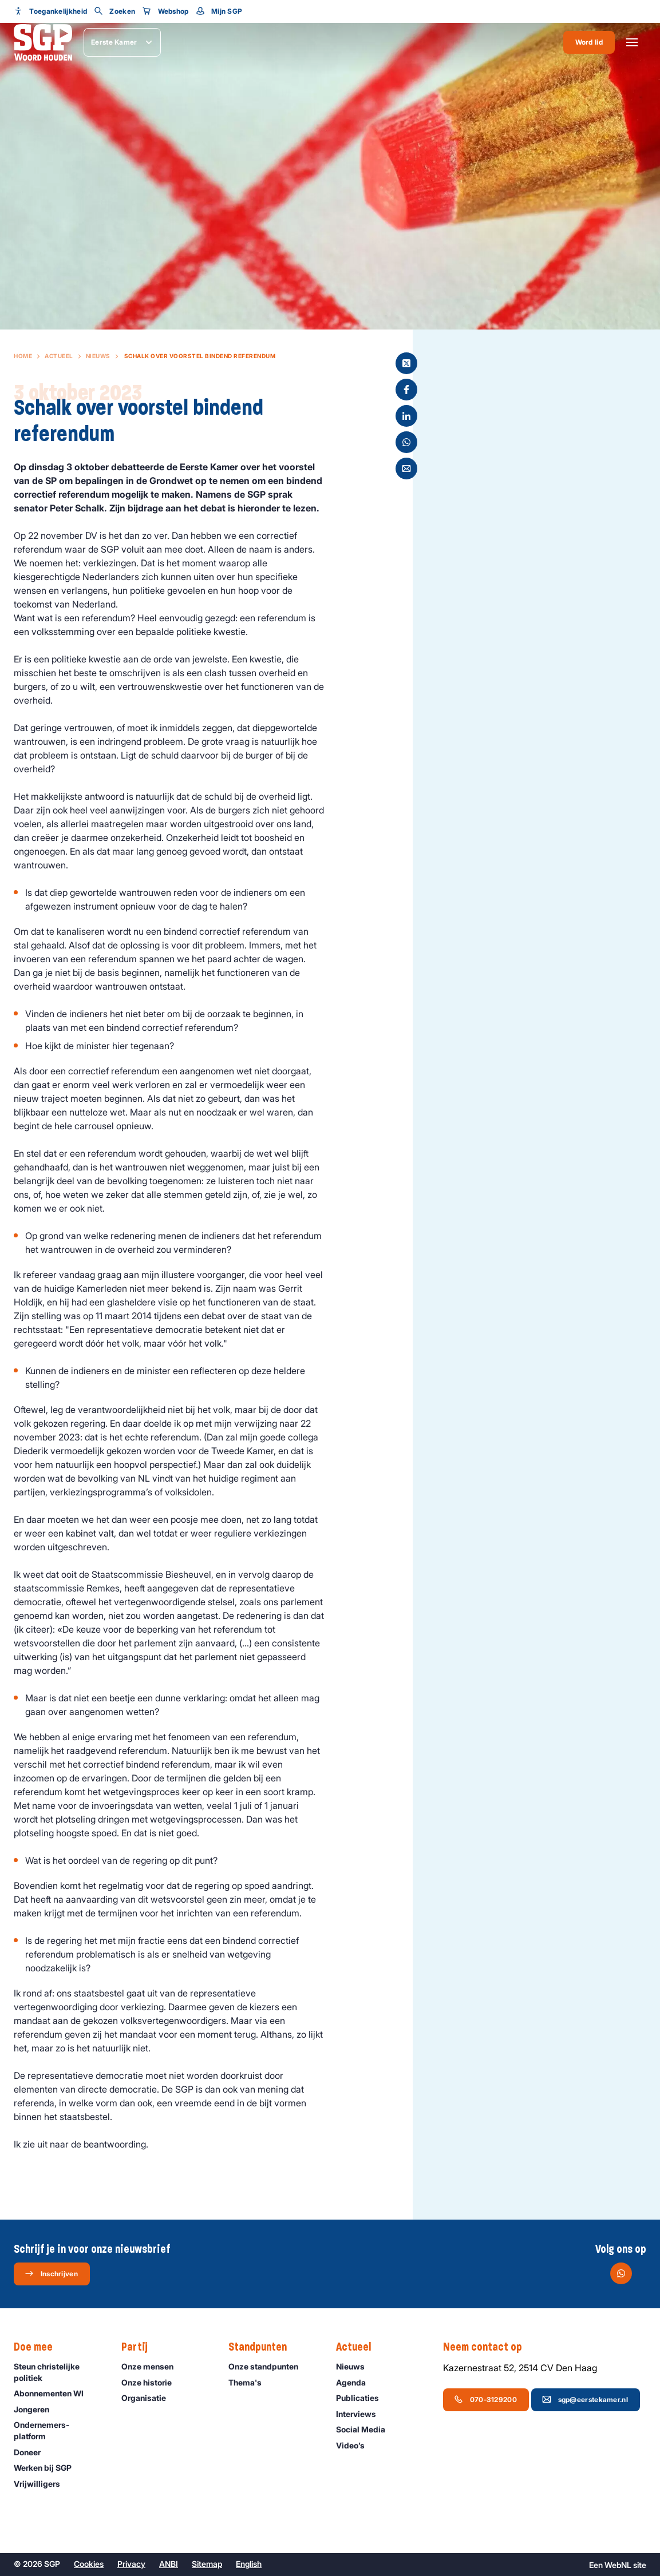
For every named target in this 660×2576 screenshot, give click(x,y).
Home (23, 355)
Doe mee (39, 2347)
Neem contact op (488, 2347)
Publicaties (362, 2397)
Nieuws (98, 355)
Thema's (250, 2382)
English (249, 2564)
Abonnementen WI (54, 2393)
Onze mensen (152, 2366)
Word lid (589, 42)
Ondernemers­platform (58, 2430)
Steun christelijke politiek (58, 2372)
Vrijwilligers (42, 2483)
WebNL (617, 2565)
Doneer (32, 2452)
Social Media (366, 2429)
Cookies (89, 2564)
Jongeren (37, 2409)
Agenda (356, 2382)
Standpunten (263, 2347)
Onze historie (151, 2382)
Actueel (59, 355)
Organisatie (148, 2397)
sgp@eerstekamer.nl (585, 2399)
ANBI (168, 2564)
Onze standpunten (268, 2366)
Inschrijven (51, 2273)
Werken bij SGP (48, 2467)
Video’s (355, 2445)
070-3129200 (485, 2399)
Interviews (361, 2413)
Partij (140, 2347)
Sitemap (207, 2564)
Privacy (131, 2564)
